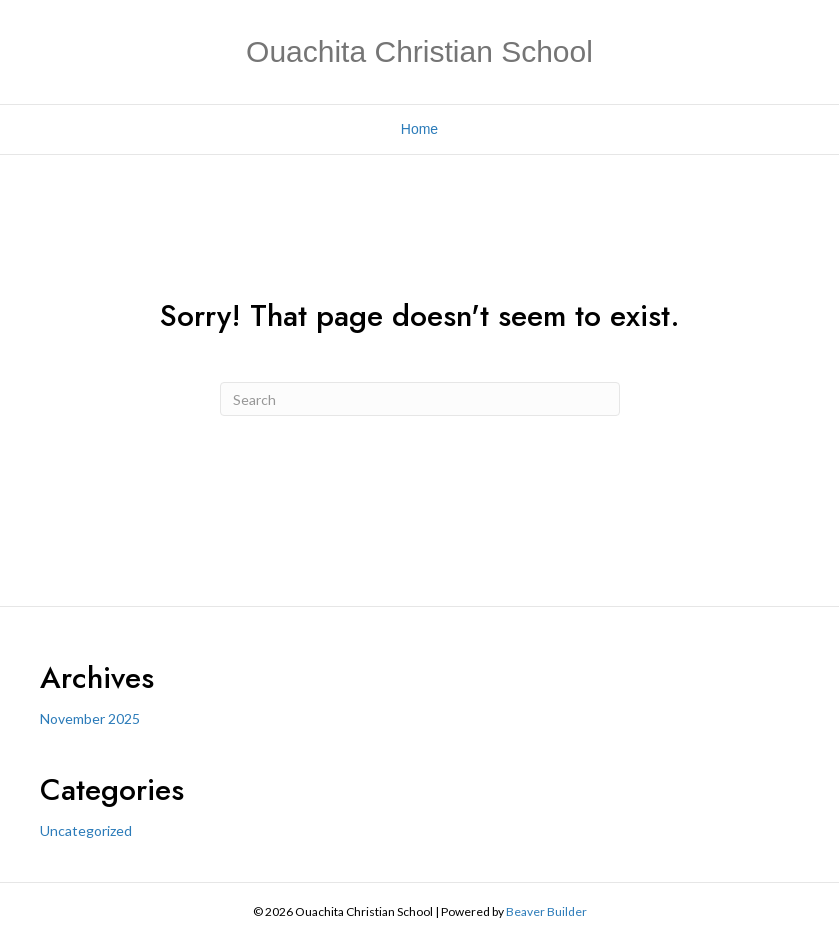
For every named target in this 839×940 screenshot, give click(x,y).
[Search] (420, 399)
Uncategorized (86, 830)
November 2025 (90, 718)
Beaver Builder (546, 911)
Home (419, 129)
